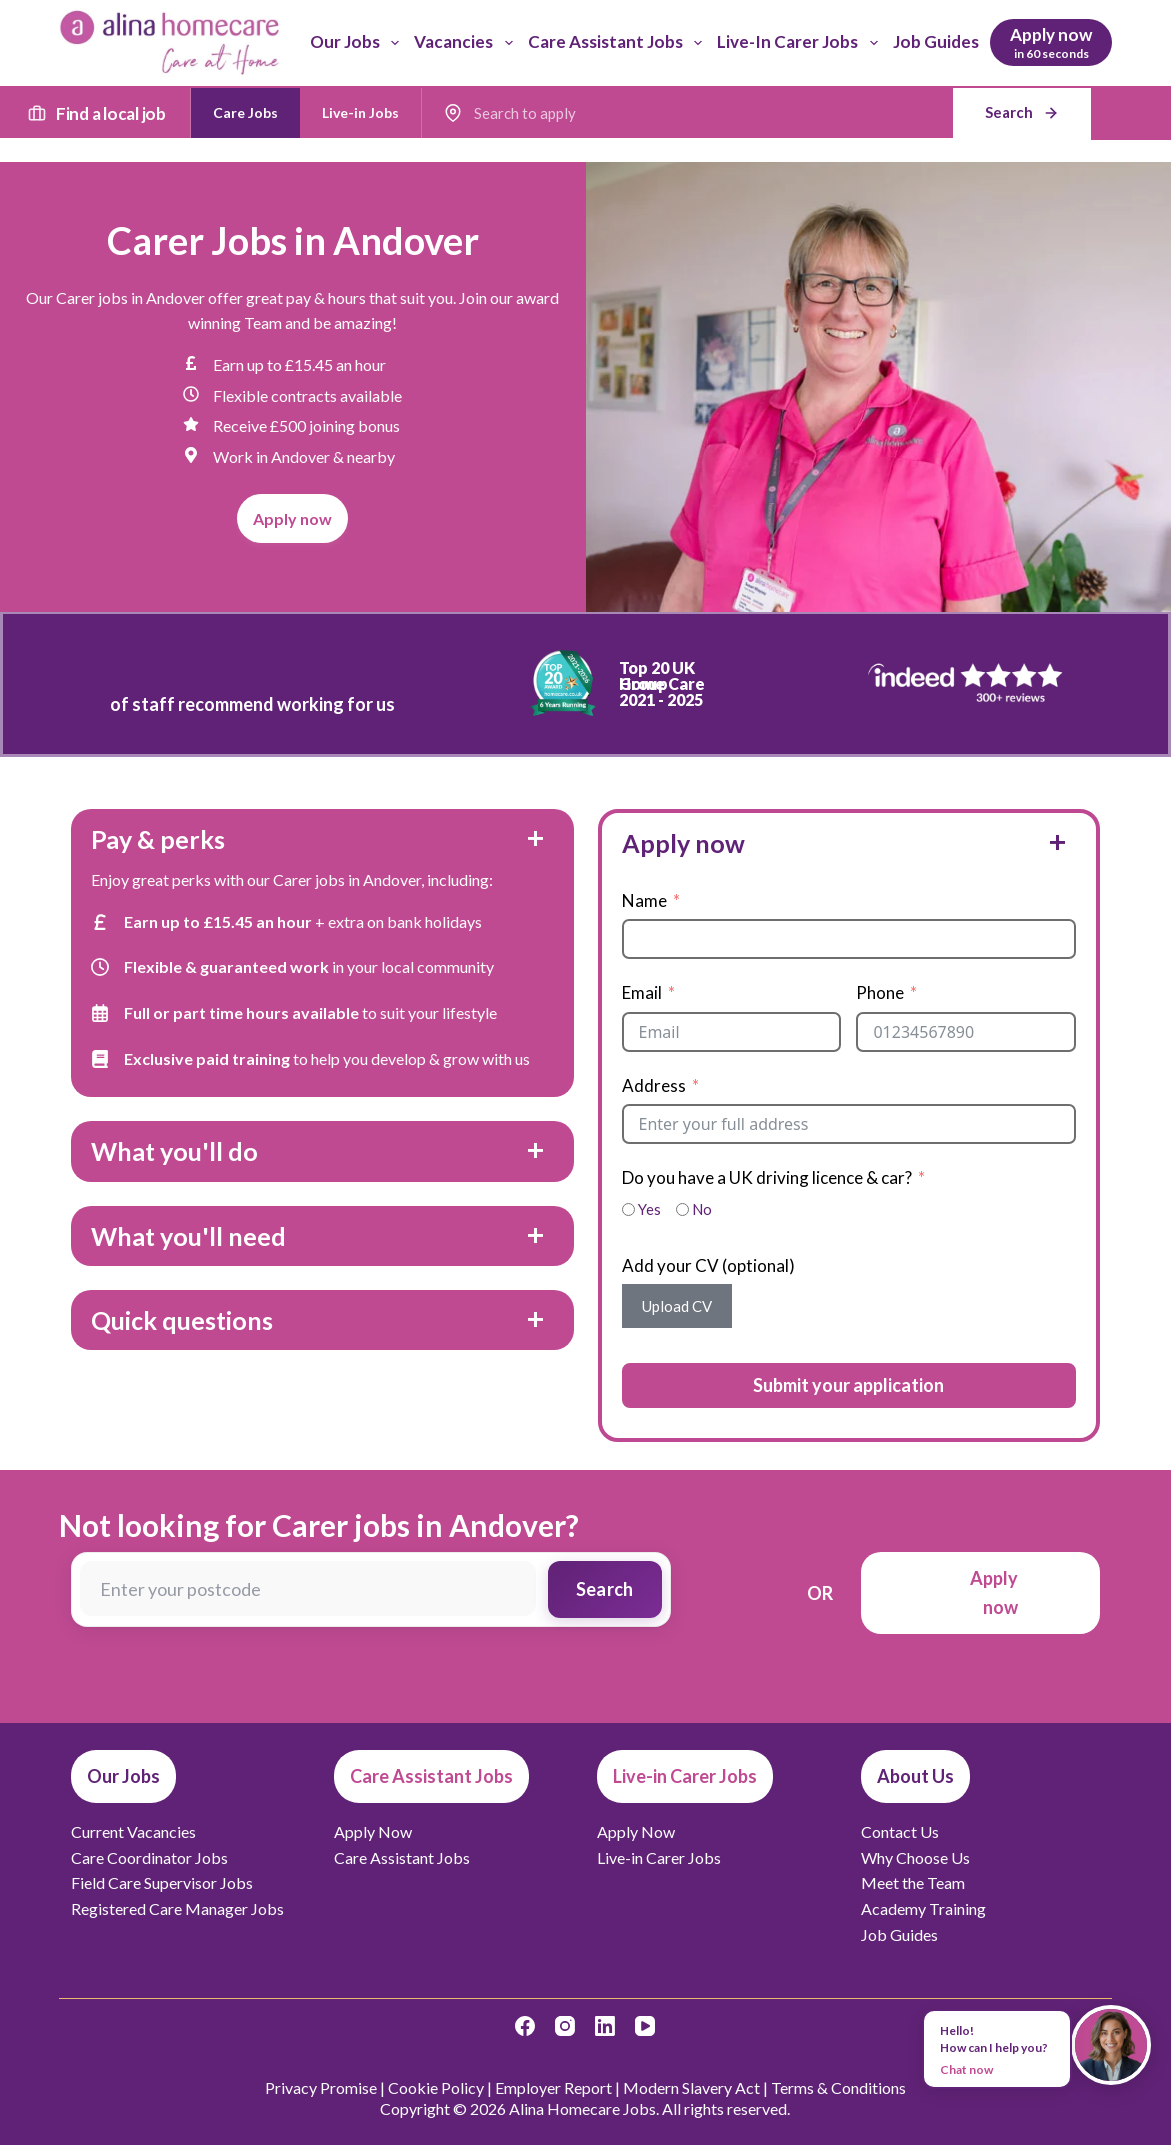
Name (644, 900)
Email (642, 992)
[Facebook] (525, 2026)
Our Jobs (358, 43)
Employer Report (553, 2087)
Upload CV (677, 1306)
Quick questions (182, 1320)
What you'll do (174, 1151)
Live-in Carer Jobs (801, 43)
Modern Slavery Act (691, 2087)
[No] (682, 1209)
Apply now (683, 843)
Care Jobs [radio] (245, 112)
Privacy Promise (321, 2087)
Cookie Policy (436, 2087)
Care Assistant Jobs (619, 43)
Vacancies (467, 43)
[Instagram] (565, 2026)
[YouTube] (645, 2026)
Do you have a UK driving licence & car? (767, 1177)
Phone (880, 992)
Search (605, 1589)
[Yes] (628, 1209)
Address (654, 1085)
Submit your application (848, 1385)
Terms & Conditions (838, 2087)
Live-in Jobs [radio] (360, 112)
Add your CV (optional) (708, 1265)
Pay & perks (158, 839)
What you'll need (188, 1236)
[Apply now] (1051, 43)
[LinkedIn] (605, 2026)
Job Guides (936, 41)
